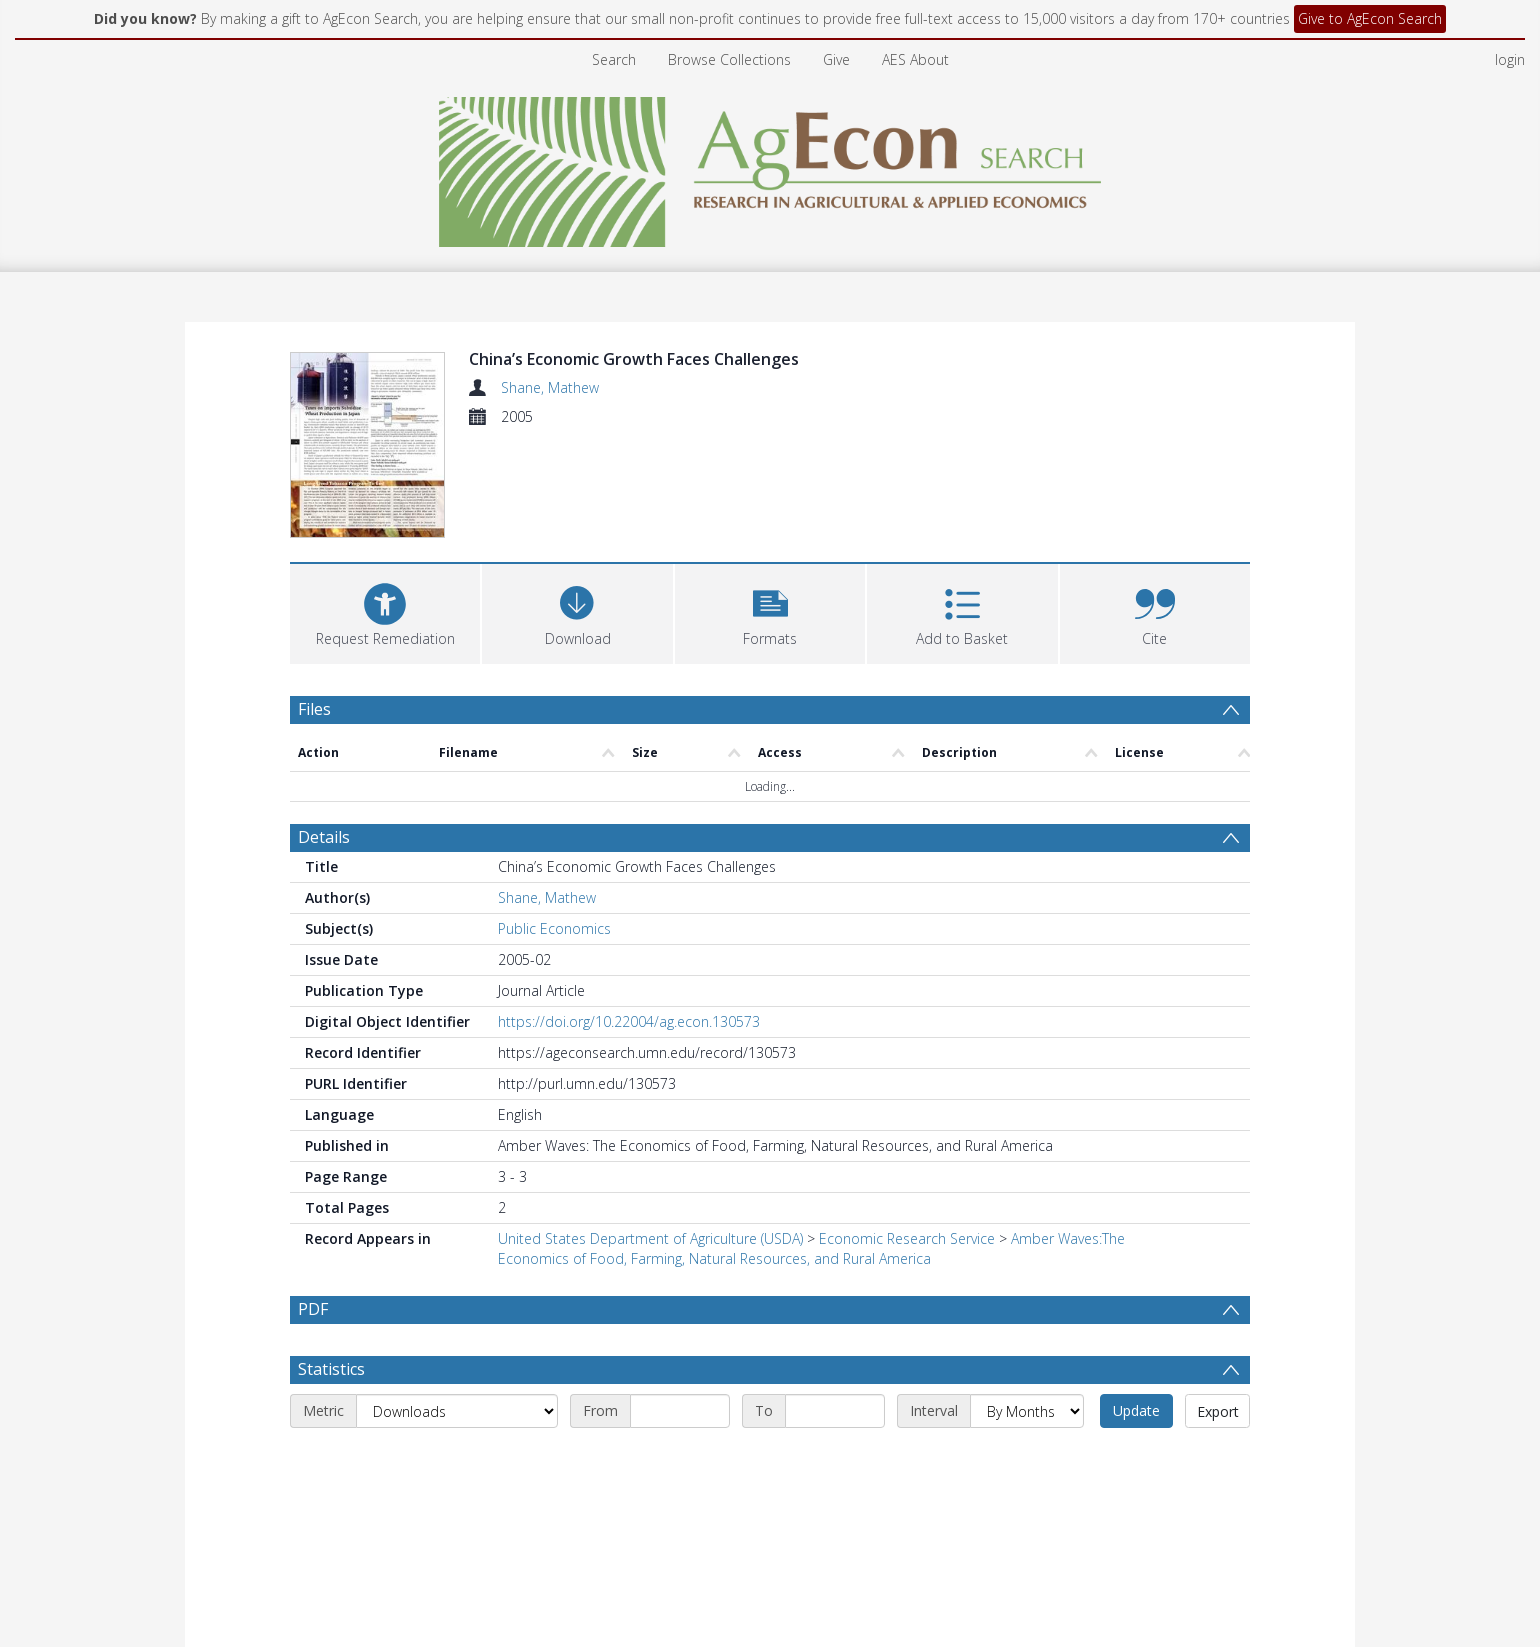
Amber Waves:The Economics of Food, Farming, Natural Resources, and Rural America (811, 1144)
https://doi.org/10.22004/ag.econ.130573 (629, 917)
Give (836, 59)
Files (314, 604)
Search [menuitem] (614, 59)
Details (324, 733)
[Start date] (680, 1307)
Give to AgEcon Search (1370, 18)
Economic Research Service (907, 1134)
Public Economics (554, 824)
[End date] (835, 1307)
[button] (770, 506)
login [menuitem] (1510, 59)
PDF (313, 1205)
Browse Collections (729, 59)
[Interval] (1027, 1307)
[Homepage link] (770, 166)
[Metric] (457, 1307)
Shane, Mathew (550, 387)
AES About (915, 59)
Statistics (331, 1265)
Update (1136, 1306)
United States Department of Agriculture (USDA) (650, 1134)
